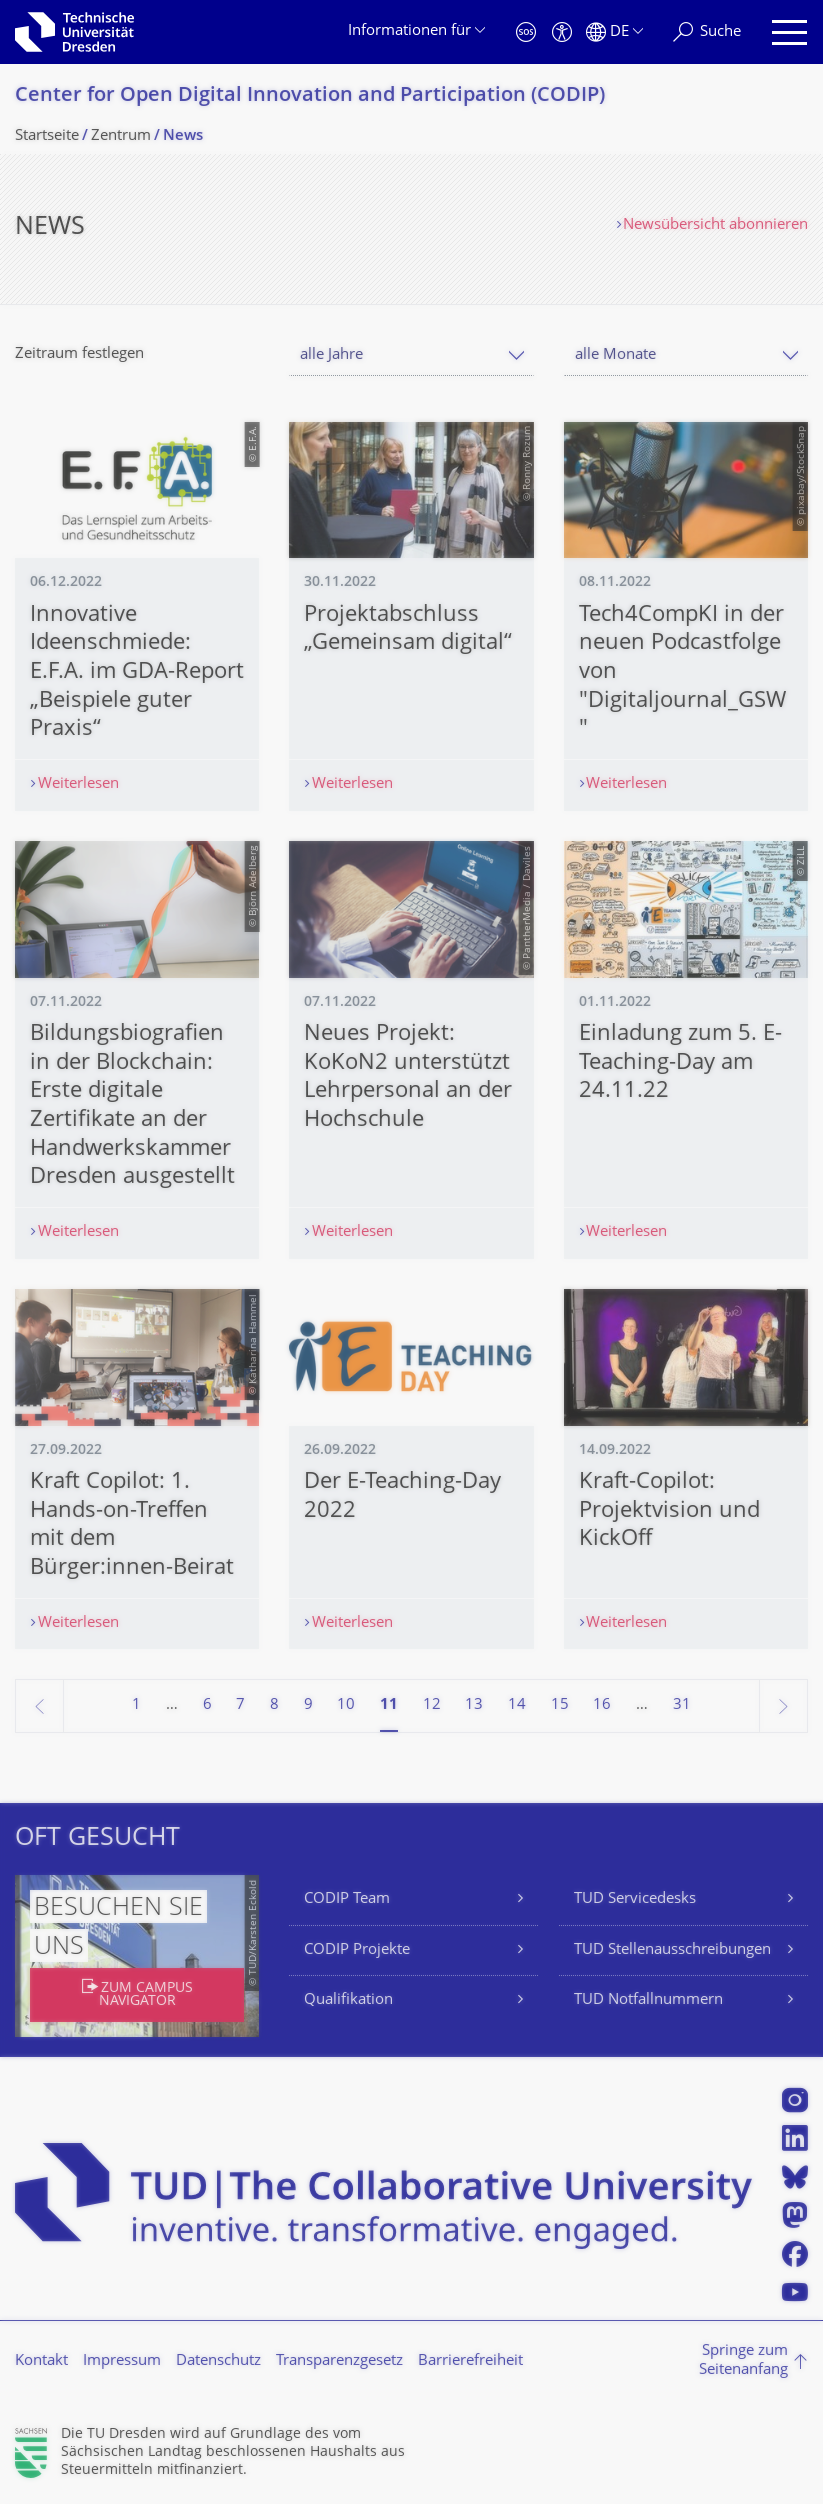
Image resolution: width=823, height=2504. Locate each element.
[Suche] (707, 32)
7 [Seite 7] (240, 1705)
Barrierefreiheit (470, 2361)
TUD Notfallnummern (648, 2000)
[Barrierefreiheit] (562, 32)
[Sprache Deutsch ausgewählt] (614, 32)
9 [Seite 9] (308, 1705)
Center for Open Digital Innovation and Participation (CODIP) (310, 96)
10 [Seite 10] (346, 1705)
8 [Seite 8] (274, 1705)
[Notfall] (526, 32)
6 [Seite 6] (207, 1705)
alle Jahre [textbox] (331, 355)
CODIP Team (347, 1899)
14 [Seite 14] (517, 1705)
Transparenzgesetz (339, 2361)
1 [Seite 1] (136, 1705)
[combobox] (411, 355)
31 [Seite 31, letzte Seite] (682, 1705)
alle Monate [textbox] (615, 355)
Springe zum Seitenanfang (743, 2361)
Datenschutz (218, 2361)
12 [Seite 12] (432, 1705)
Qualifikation (348, 2000)
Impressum (122, 2361)
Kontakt (41, 2361)
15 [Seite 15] (560, 1705)
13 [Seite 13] (474, 1705)
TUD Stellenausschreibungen (672, 1950)
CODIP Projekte (357, 1950)
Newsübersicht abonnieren (715, 225)
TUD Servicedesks (635, 1899)
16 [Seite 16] (602, 1705)
